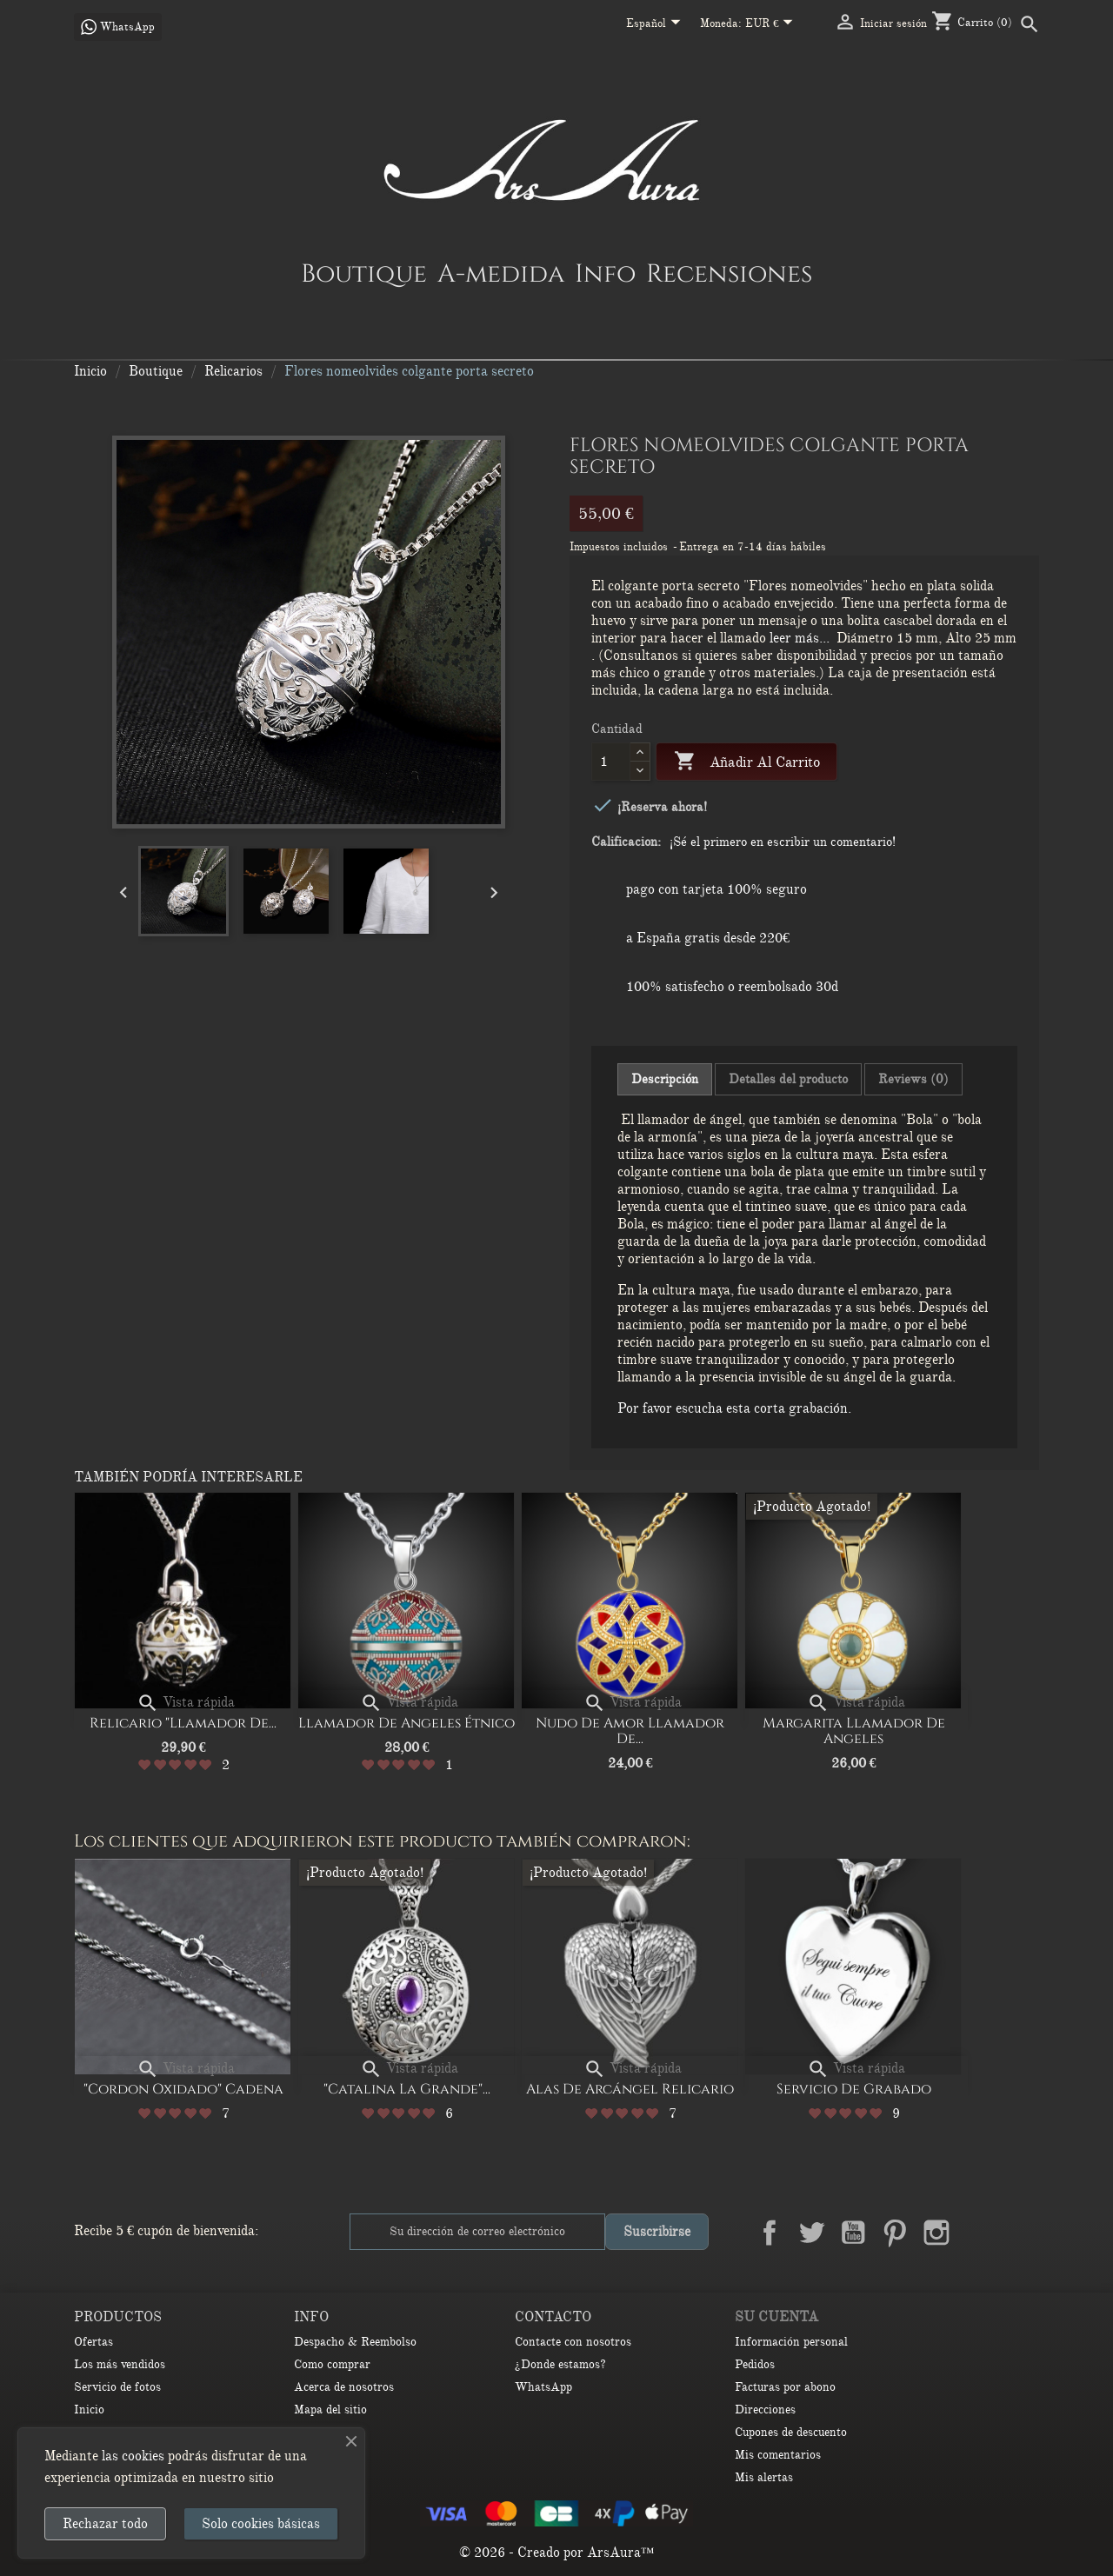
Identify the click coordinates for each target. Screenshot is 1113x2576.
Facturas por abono (785, 2387)
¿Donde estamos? (560, 2364)
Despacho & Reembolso (355, 2341)
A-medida (500, 273)
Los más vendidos (119, 2364)
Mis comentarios (778, 2454)
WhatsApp (543, 2387)
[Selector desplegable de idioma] (656, 24)
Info (605, 273)
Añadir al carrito (746, 762)
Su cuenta (776, 2317)
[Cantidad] (610, 761)
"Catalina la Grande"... (406, 2089)
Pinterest (894, 2232)
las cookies (133, 2456)
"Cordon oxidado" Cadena (183, 2089)
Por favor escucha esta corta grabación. (734, 1408)
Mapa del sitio (330, 2409)
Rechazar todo (105, 2524)
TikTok (1020, 2232)
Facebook (769, 2232)
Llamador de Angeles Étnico (406, 1723)
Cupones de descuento (791, 2432)
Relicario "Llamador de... (183, 1723)
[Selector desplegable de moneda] (772, 24)
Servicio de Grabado (853, 2089)
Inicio (89, 2409)
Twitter (811, 2232)
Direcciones (765, 2409)
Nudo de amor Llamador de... (630, 1731)
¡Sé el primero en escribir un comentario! (783, 841)
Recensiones (729, 273)
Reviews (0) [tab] (913, 1079)
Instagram (936, 2232)
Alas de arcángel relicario (630, 2089)
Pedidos (755, 2364)
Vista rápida (186, 1702)
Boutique (364, 273)
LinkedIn (978, 2232)
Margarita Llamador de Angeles (854, 1731)
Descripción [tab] (664, 1079)
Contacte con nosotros (573, 2341)
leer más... (800, 638)
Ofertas (93, 2341)
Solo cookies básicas (261, 2524)
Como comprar (332, 2364)
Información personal (791, 2341)
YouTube (853, 2232)
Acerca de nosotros (344, 2387)
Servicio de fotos (117, 2387)
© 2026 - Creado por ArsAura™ (557, 2552)
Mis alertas (764, 2477)
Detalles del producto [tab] (788, 1079)
